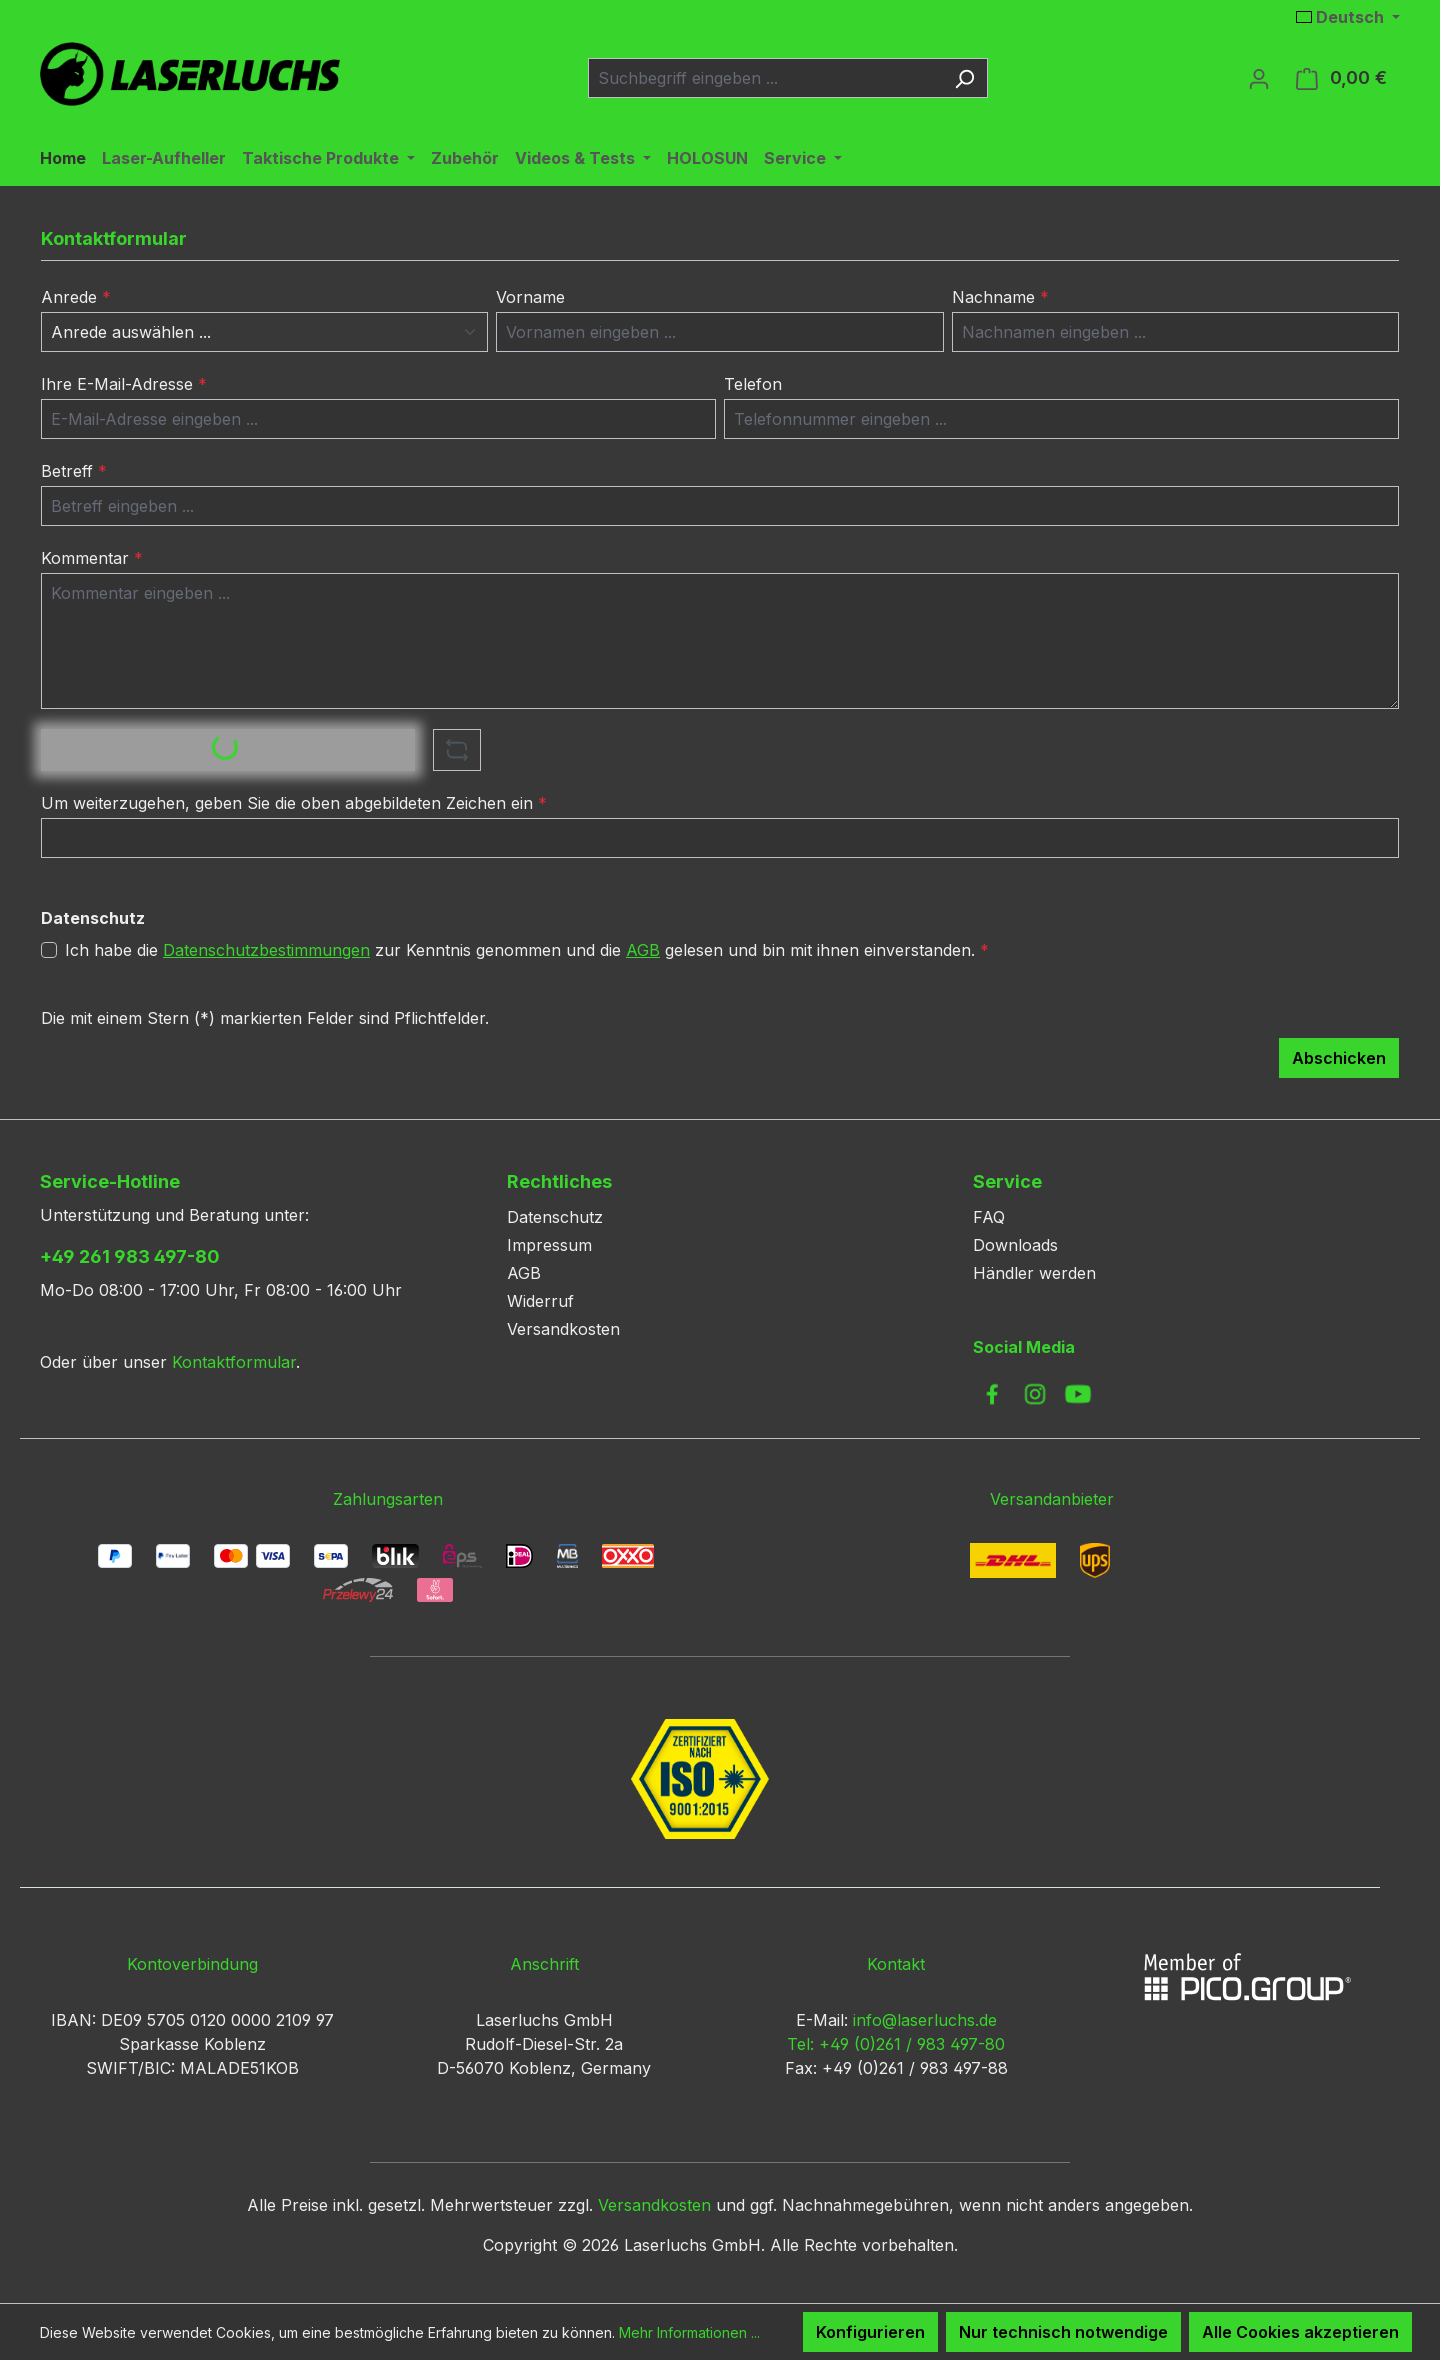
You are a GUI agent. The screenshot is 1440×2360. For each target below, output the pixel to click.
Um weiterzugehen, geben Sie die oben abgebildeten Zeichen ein (294, 803)
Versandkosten (563, 1329)
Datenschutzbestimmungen (266, 950)
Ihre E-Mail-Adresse (124, 384)
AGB (643, 950)
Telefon (753, 384)
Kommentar (92, 558)
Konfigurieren (870, 2332)
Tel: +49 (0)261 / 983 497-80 (896, 2044)
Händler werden (1034, 1273)
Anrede (76, 297)
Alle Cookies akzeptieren (1300, 2332)
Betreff (74, 471)
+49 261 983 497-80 (130, 1256)
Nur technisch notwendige (1063, 2332)
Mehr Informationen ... (689, 2332)
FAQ (989, 1217)
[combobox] (765, 78)
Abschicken (1339, 1058)
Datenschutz (555, 1217)
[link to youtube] (1078, 1394)
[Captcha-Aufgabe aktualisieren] (457, 750)
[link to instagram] (1035, 1394)
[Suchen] (964, 78)
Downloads (1015, 1245)
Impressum (549, 1245)
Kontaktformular (234, 1362)
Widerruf (540, 1301)
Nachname (1000, 297)
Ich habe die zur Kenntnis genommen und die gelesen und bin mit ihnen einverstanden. (527, 950)
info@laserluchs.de (925, 2020)
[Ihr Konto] (1259, 78)
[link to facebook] (992, 1394)
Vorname (530, 297)
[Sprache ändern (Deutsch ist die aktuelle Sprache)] (1348, 17)
